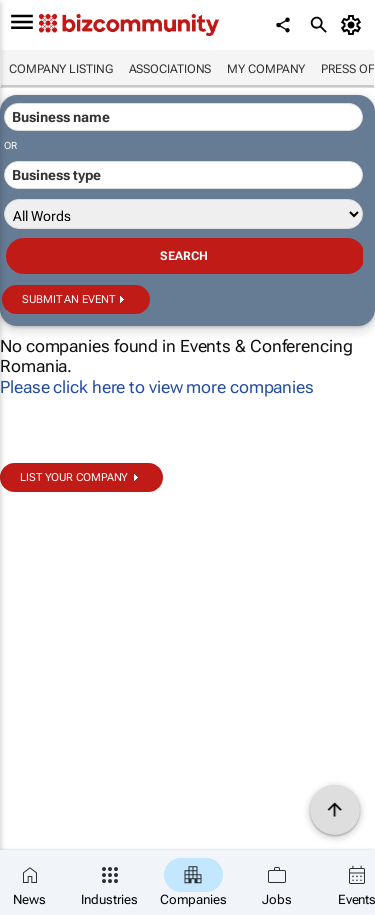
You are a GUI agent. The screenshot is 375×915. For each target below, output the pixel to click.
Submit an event (68, 299)
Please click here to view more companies (157, 387)
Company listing (61, 69)
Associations (170, 69)
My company (266, 69)
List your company (74, 477)
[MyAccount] (354, 25)
